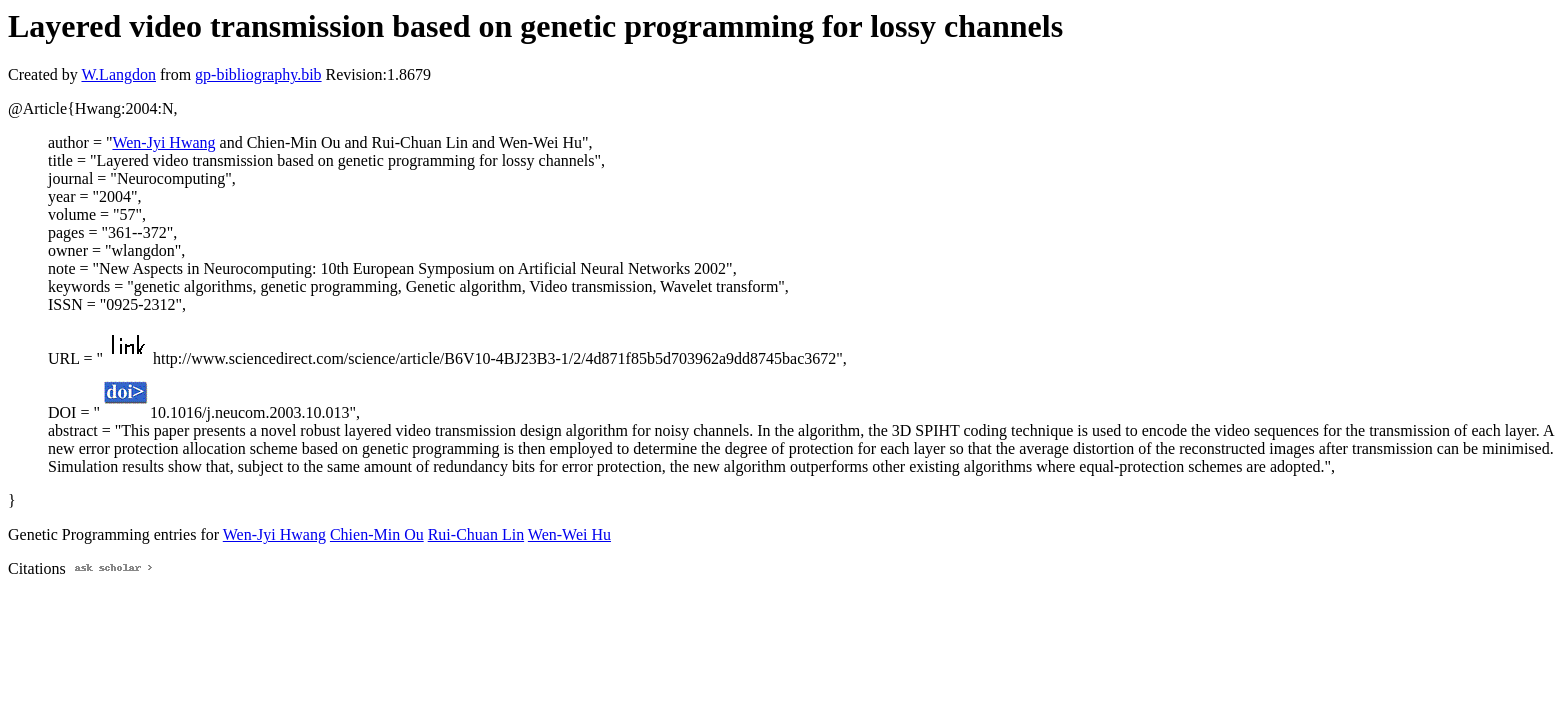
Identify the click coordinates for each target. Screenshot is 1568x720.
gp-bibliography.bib (258, 74)
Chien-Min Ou (377, 534)
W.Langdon (118, 74)
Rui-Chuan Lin (476, 534)
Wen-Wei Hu (569, 534)
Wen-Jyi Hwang (163, 142)
